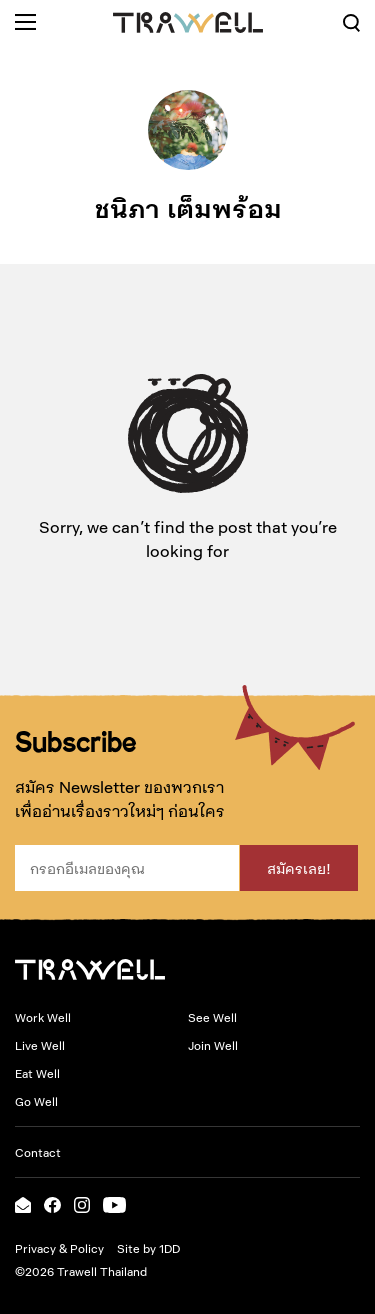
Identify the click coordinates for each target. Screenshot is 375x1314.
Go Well (36, 1101)
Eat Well (37, 1073)
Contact (38, 1152)
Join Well (213, 1045)
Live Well (40, 1045)
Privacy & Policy (59, 1248)
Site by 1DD (148, 1248)
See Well (212, 1017)
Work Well (43, 1017)
